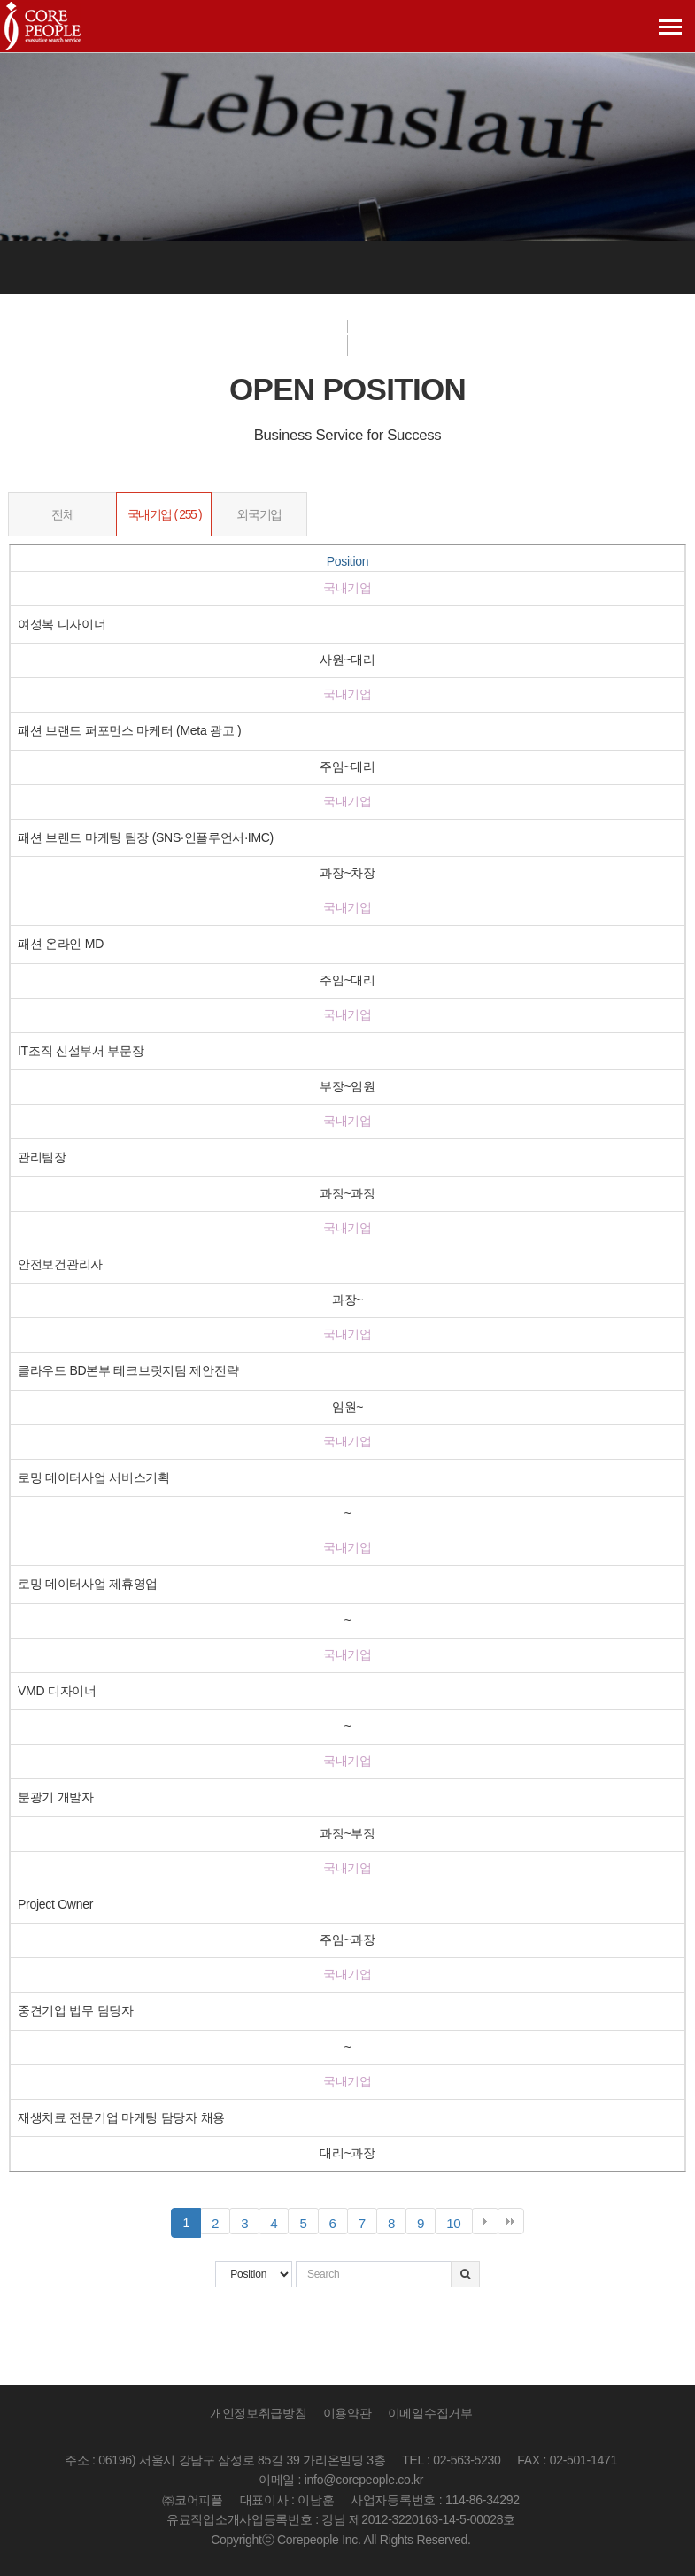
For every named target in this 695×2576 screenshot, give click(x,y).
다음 (485, 2221)
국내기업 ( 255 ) (164, 514)
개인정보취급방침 (258, 2414)
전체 (62, 514)
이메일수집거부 (430, 2414)
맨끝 (511, 2221)
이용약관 (347, 2414)
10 (459, 2223)
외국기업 (258, 514)
